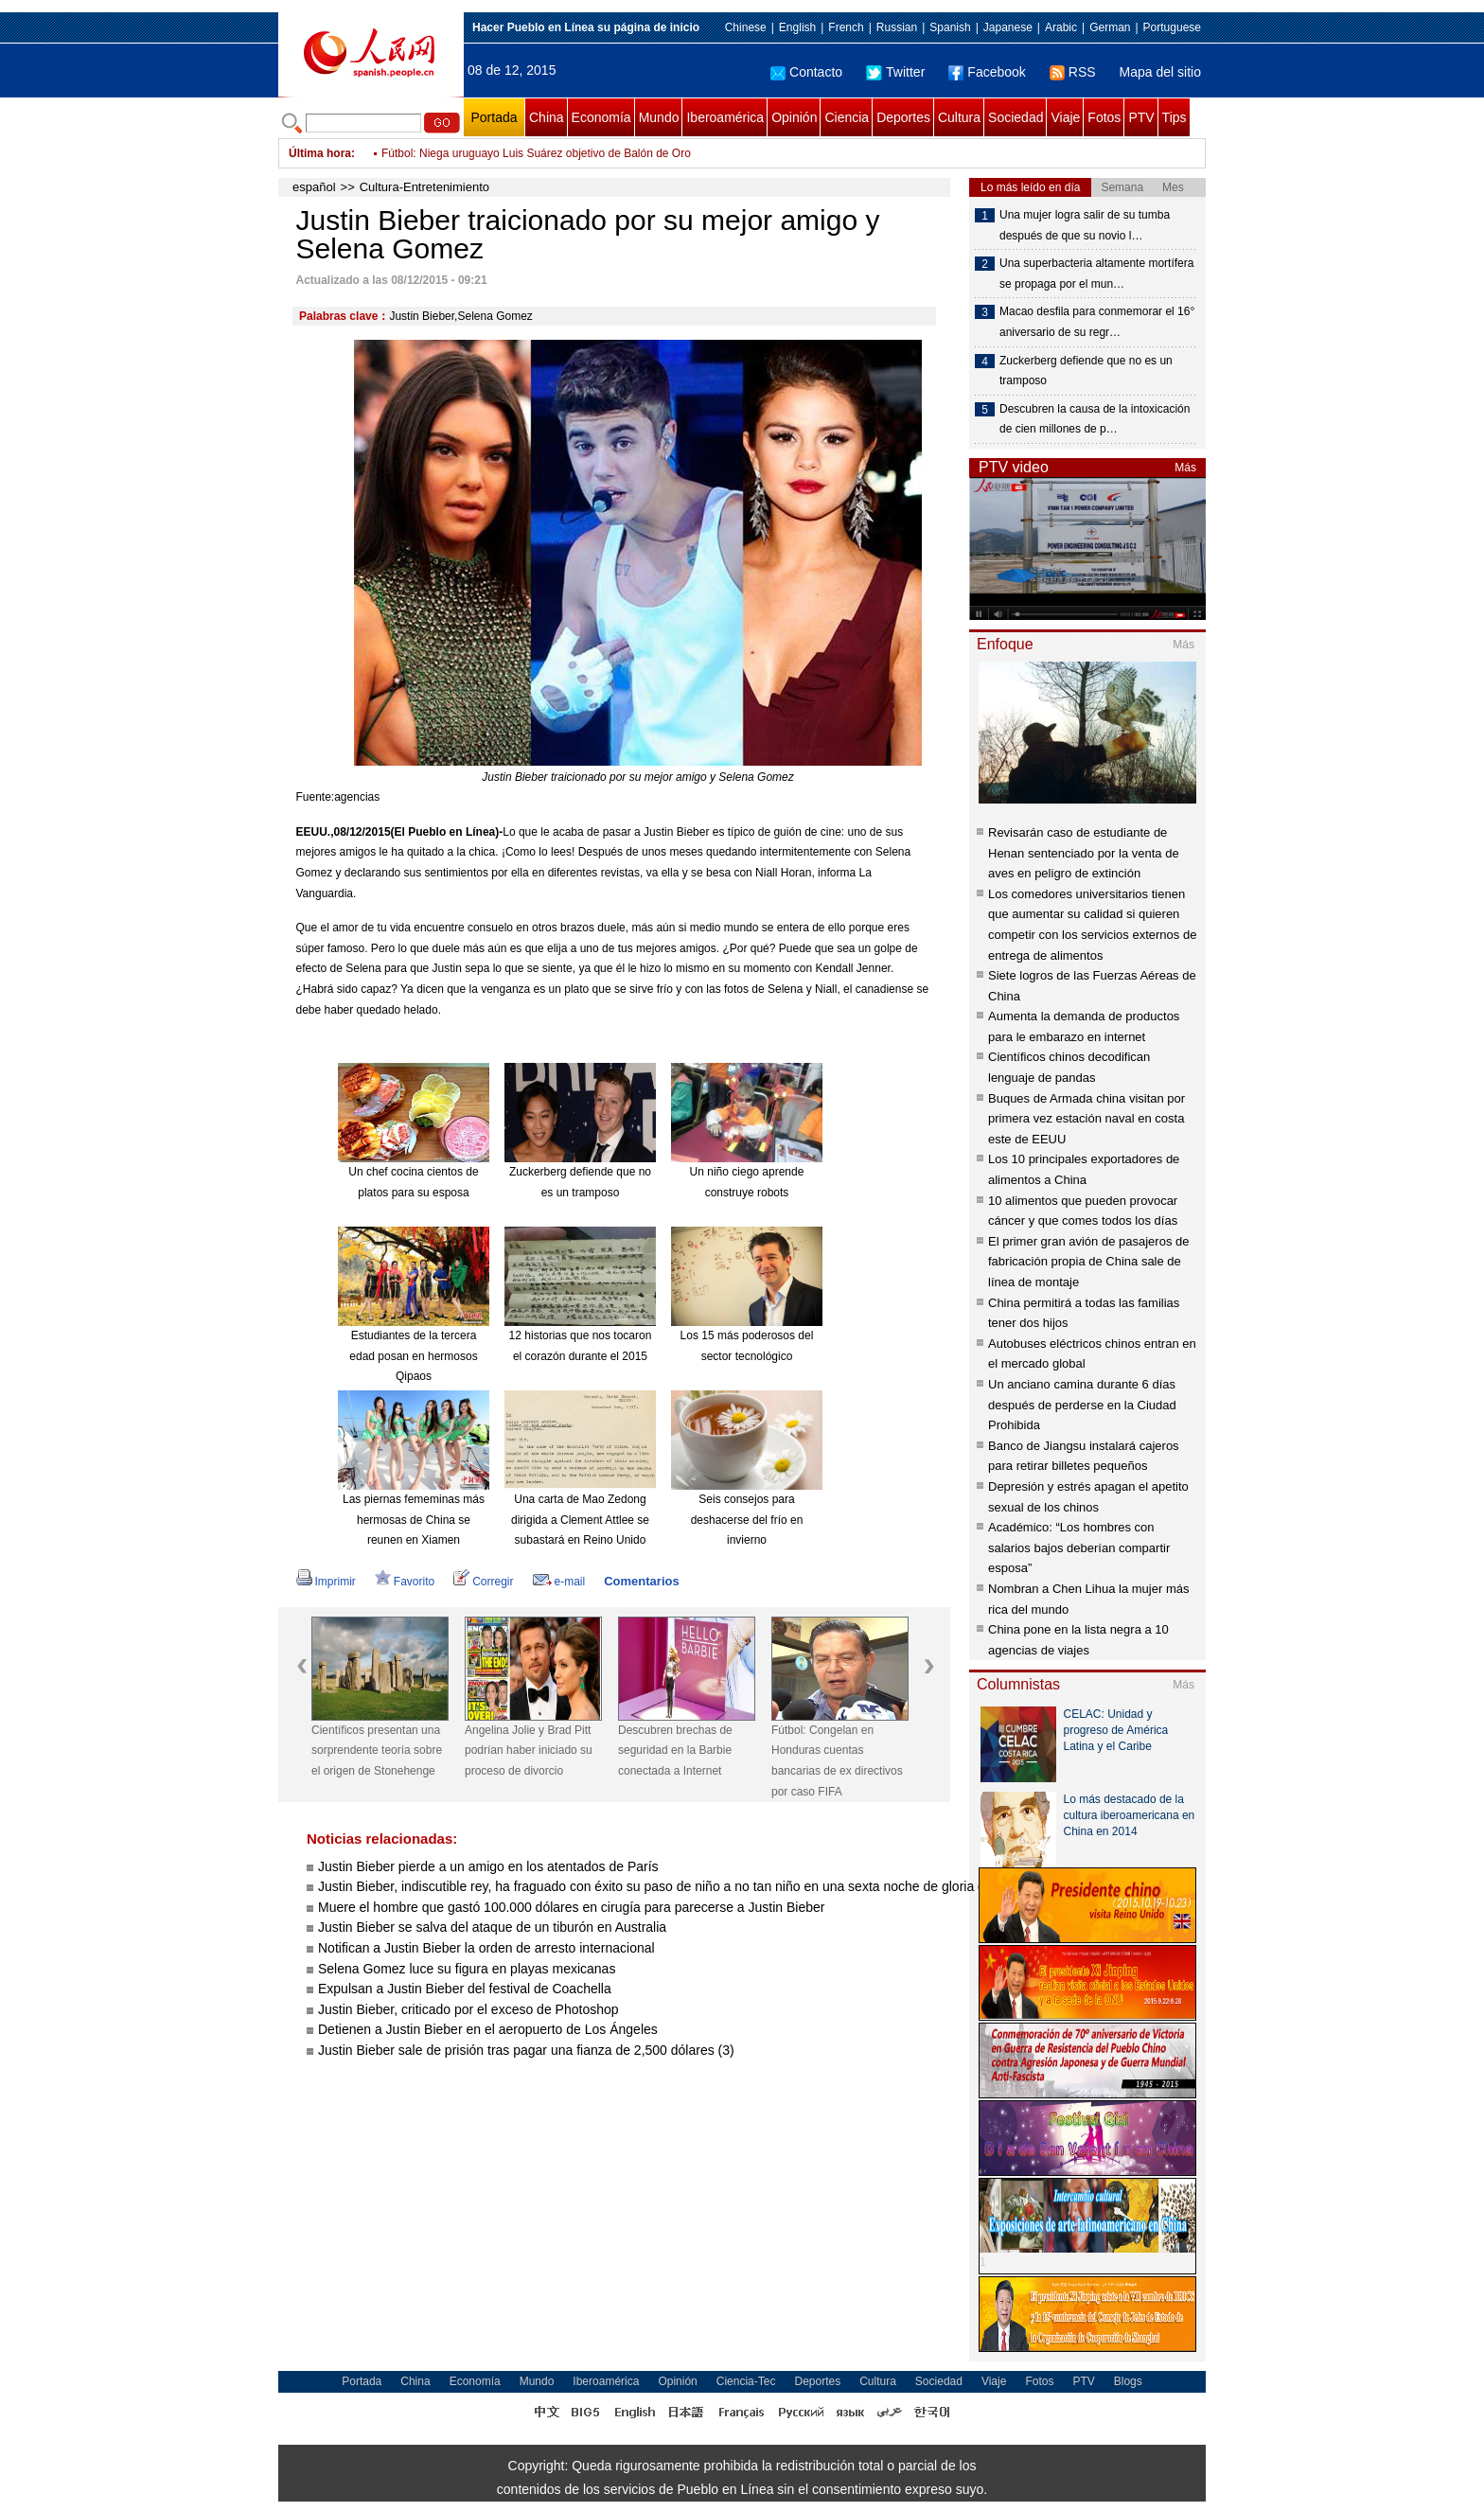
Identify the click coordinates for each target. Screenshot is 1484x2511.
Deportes (903, 117)
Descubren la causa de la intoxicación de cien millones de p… (1094, 419)
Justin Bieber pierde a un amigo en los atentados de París (488, 1866)
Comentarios (641, 1581)
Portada (493, 117)
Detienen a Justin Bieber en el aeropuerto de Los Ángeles (488, 2029)
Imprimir (326, 1581)
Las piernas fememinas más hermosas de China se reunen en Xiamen (414, 1520)
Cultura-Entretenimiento (424, 187)
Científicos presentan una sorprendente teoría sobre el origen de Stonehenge (376, 1750)
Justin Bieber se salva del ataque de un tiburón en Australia (492, 1927)
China (546, 117)
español (314, 187)
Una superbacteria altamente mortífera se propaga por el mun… (1096, 273)
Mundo (659, 117)
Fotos (1104, 117)
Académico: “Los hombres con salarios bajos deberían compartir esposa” (1079, 1547)
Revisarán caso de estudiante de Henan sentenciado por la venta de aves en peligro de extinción (1083, 852)
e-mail (559, 1581)
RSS (1073, 72)
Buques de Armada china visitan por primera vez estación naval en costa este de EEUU (1086, 1118)
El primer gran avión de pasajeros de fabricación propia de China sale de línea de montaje (1088, 1261)
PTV (1141, 117)
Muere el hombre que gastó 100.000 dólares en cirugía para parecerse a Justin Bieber (571, 1907)
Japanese (1008, 27)
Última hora (320, 153)
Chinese (746, 27)
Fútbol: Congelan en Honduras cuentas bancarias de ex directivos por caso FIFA (837, 1761)
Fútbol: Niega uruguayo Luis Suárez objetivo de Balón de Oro (536, 153)
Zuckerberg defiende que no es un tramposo (1086, 371)
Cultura (959, 117)
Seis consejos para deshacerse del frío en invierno (747, 1520)
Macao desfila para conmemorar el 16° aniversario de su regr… (1096, 322)
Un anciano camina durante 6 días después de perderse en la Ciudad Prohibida (1082, 1404)
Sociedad (1015, 117)
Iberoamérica (725, 117)
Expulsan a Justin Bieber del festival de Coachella (464, 1988)
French (845, 27)
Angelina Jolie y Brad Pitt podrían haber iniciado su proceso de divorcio (528, 1750)
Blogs (1128, 2381)
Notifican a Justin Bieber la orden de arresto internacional (486, 1947)
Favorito (404, 1581)
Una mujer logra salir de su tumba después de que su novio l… (1084, 225)
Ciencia (846, 117)
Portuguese (1172, 27)
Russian (896, 27)
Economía (601, 117)
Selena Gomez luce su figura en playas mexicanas (466, 1968)
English (797, 27)
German (1109, 27)
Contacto (806, 72)
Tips (1174, 117)
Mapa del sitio (1160, 72)
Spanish (949, 27)
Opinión (794, 117)
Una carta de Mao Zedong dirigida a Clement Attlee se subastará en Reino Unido (580, 1520)
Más (1185, 467)
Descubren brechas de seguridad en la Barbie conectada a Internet (675, 1750)
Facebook (986, 72)
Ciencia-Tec (746, 2381)
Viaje (1065, 117)
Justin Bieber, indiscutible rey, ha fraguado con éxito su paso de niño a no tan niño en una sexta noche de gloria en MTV (671, 1886)
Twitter (895, 72)
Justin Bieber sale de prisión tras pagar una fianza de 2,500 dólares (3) (526, 2050)
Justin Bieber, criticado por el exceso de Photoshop (468, 2009)
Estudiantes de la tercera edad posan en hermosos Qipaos (413, 1356)
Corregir (483, 1581)
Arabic (1061, 27)
